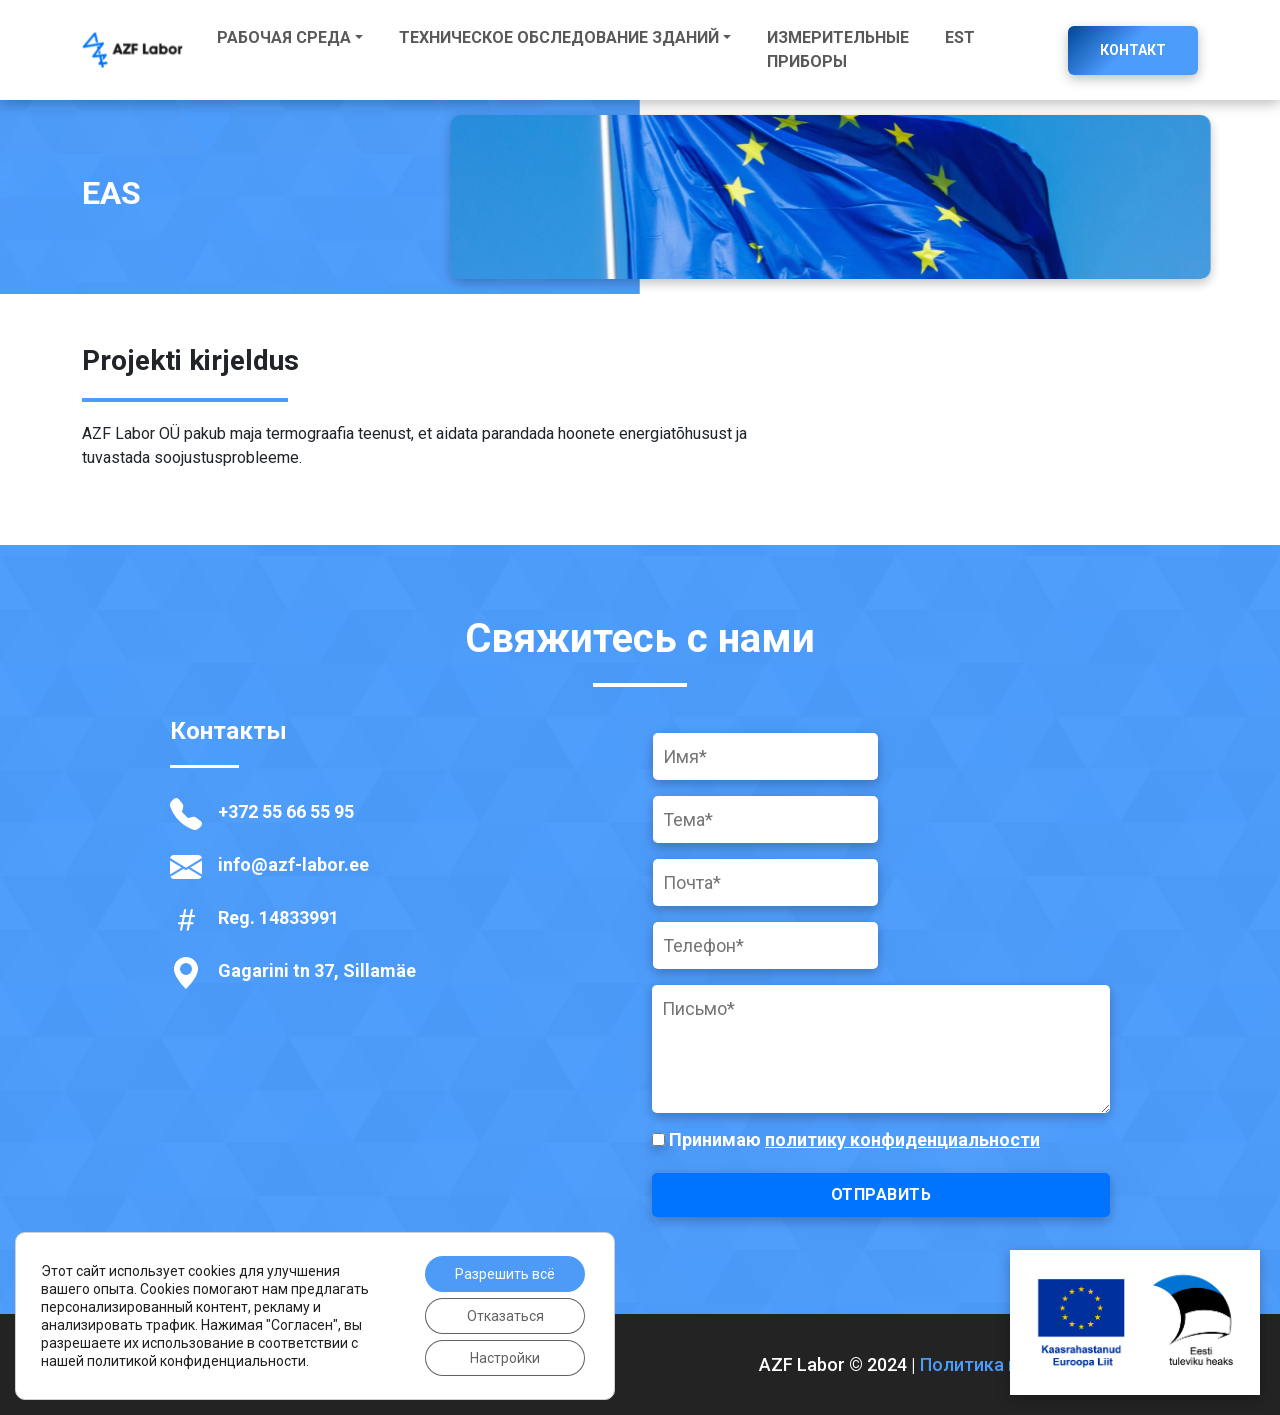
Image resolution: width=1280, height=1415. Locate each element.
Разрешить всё (505, 1274)
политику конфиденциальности (902, 1139)
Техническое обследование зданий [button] (559, 37)
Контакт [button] (1133, 50)
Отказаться (505, 1316)
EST (960, 37)
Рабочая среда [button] (284, 37)
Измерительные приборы (838, 49)
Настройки (505, 1358)
